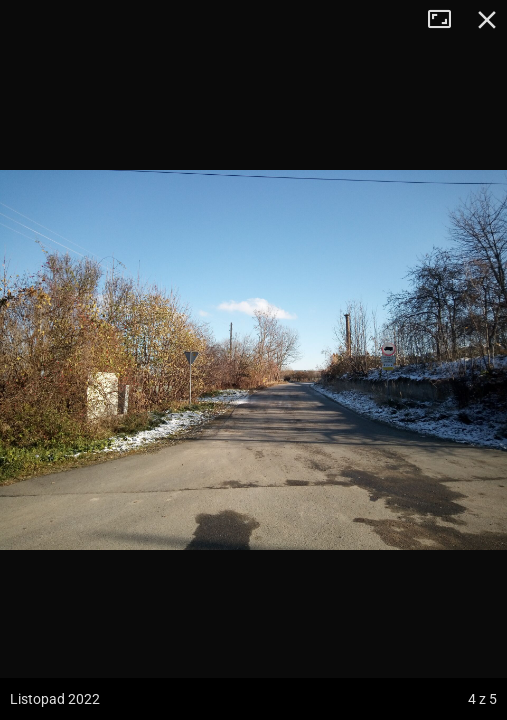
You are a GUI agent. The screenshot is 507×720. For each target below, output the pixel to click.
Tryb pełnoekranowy (447, 20)
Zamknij (487, 20)
